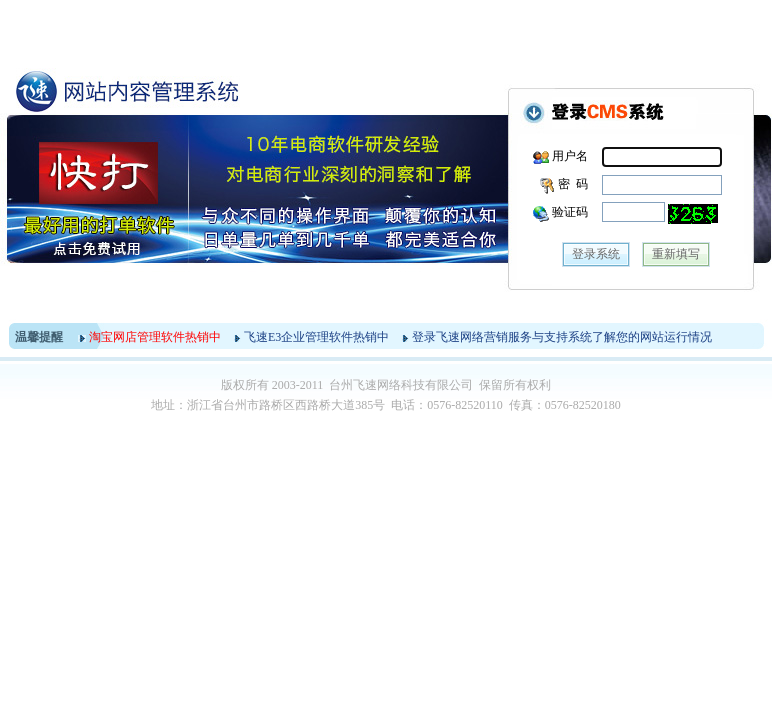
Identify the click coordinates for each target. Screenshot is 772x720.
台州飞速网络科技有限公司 (401, 385)
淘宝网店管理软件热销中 (155, 337)
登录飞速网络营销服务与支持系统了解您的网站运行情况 (562, 337)
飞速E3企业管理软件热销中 (316, 337)
